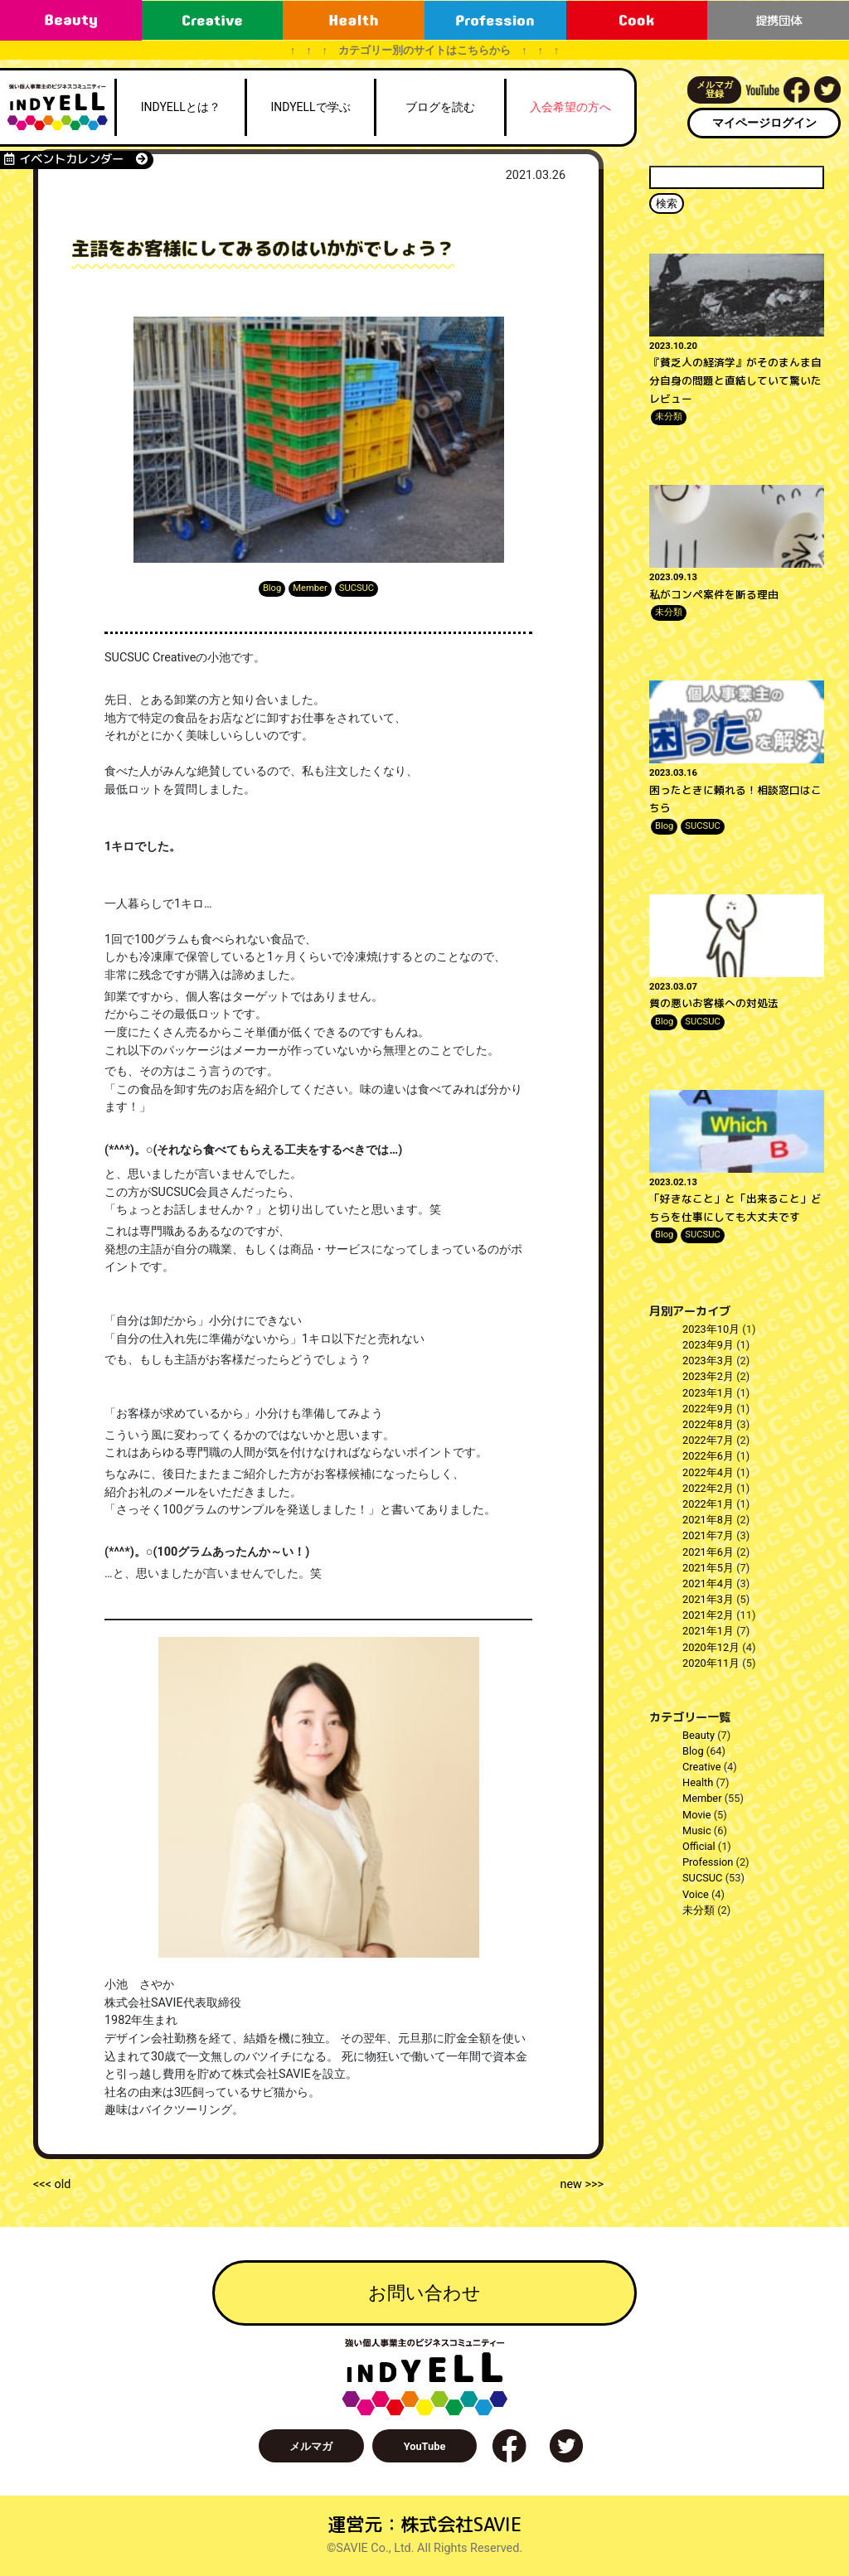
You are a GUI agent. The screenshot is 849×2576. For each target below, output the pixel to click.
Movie (696, 1815)
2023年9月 (708, 1345)
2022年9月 (708, 1408)
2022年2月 (708, 1488)
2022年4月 (708, 1472)
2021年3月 (708, 1599)
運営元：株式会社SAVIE (424, 2524)
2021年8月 (708, 1519)
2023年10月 (711, 1329)
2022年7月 (708, 1440)
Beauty (698, 1735)
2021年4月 (708, 1583)
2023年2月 (708, 1376)
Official (699, 1846)
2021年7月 (708, 1535)
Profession (707, 1862)
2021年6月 (708, 1552)
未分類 (668, 416)
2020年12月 (711, 1647)
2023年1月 (708, 1393)
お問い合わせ (424, 2292)
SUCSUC (356, 588)
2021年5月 (708, 1568)
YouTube (425, 2446)
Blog (272, 588)
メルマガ (310, 2446)
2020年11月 (711, 1663)
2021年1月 (708, 1631)
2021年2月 (708, 1615)
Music (696, 1830)
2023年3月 (708, 1360)
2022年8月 (708, 1424)
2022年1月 (708, 1504)
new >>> (582, 2184)
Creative (701, 1766)
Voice (695, 1894)
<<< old (51, 2184)
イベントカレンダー (76, 159)
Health (697, 1782)
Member (310, 588)
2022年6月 (708, 1456)
